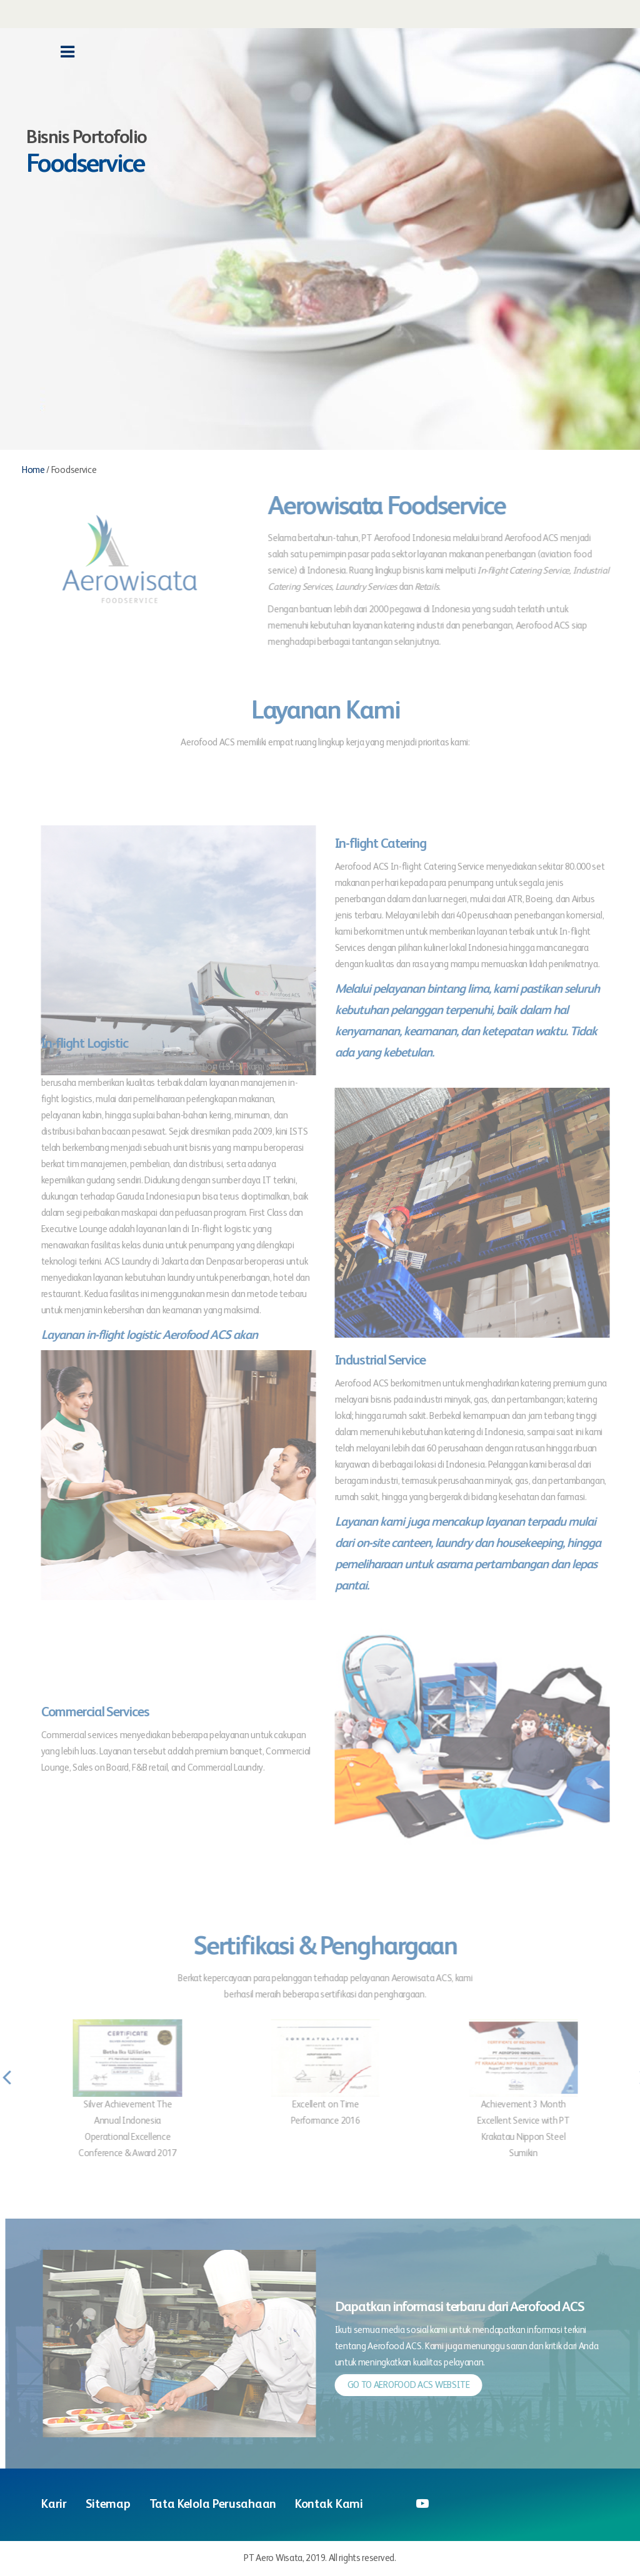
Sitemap (108, 2505)
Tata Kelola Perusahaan (212, 2505)
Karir (54, 2505)
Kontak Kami (329, 2505)
